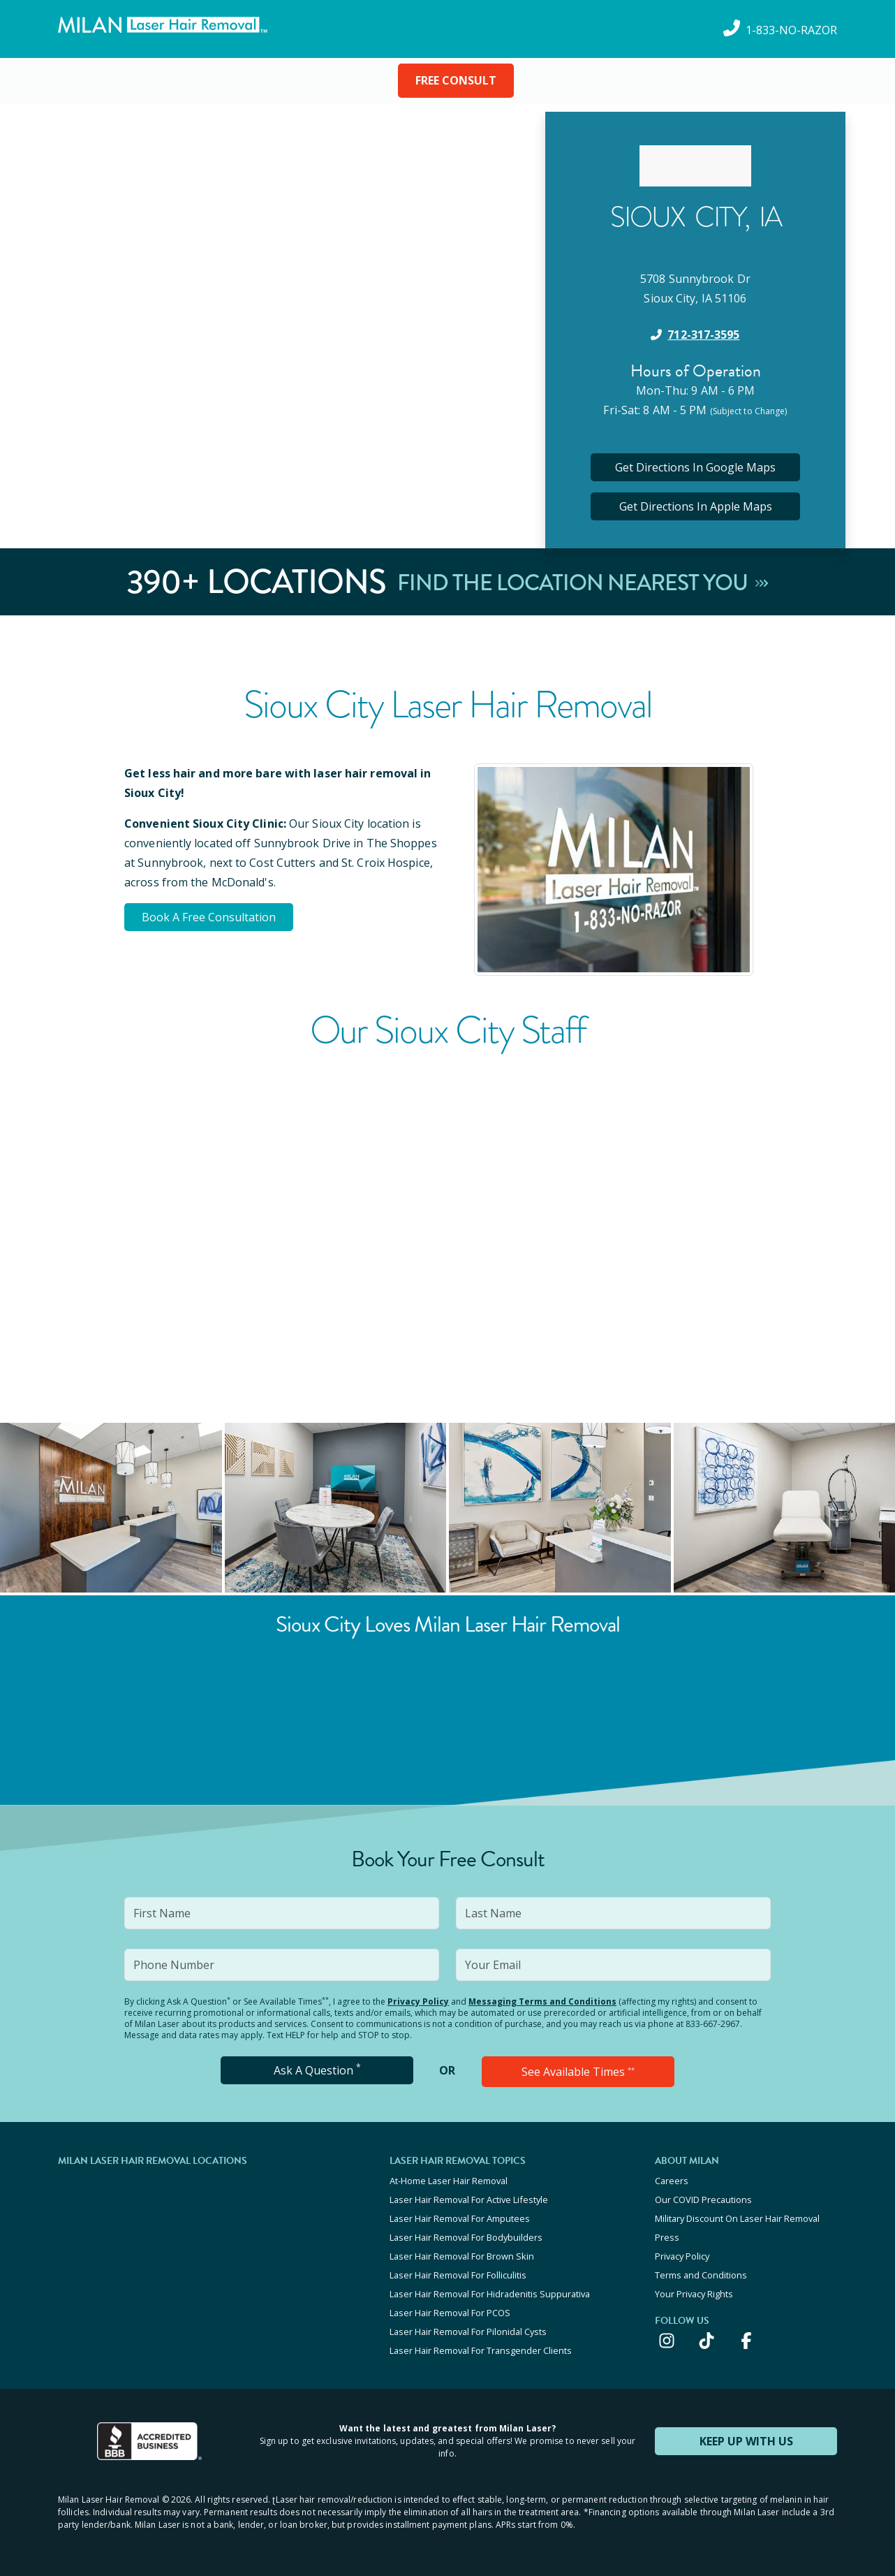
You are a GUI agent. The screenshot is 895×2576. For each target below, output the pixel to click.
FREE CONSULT (455, 80)
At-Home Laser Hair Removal (449, 2180)
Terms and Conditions (701, 2275)
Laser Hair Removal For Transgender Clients (481, 2350)
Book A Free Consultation (209, 917)
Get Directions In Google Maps (695, 467)
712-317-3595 (703, 334)
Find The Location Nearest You (583, 582)
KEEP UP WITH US (746, 2441)
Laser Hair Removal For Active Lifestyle (469, 2199)
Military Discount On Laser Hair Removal (737, 2218)
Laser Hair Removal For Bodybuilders (466, 2237)
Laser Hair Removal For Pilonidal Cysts (468, 2331)
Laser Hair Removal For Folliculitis (458, 2275)
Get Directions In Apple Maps (695, 506)
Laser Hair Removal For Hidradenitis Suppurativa (490, 2294)
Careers (671, 2180)
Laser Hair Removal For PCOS (450, 2312)
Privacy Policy (418, 2001)
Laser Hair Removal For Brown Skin (462, 2256)
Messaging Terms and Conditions (542, 2001)
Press (667, 2237)
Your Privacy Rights (694, 2294)
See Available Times (578, 2071)
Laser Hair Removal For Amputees (460, 2218)
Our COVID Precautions (703, 2199)
